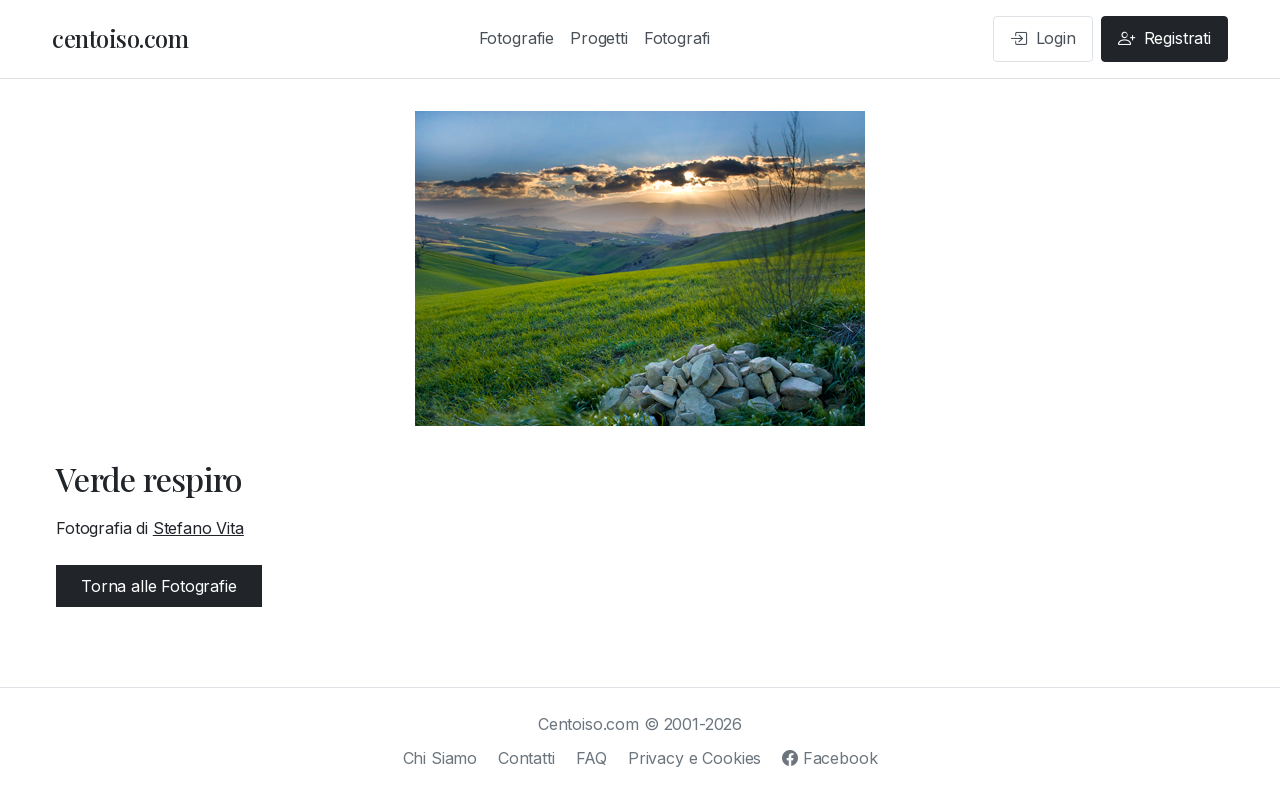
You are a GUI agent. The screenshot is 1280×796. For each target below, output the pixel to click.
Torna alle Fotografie (159, 586)
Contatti (526, 758)
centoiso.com (120, 38)
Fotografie (516, 38)
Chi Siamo (440, 758)
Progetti (599, 38)
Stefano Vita (198, 528)
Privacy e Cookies (694, 758)
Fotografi (677, 38)
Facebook (829, 758)
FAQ (592, 758)
